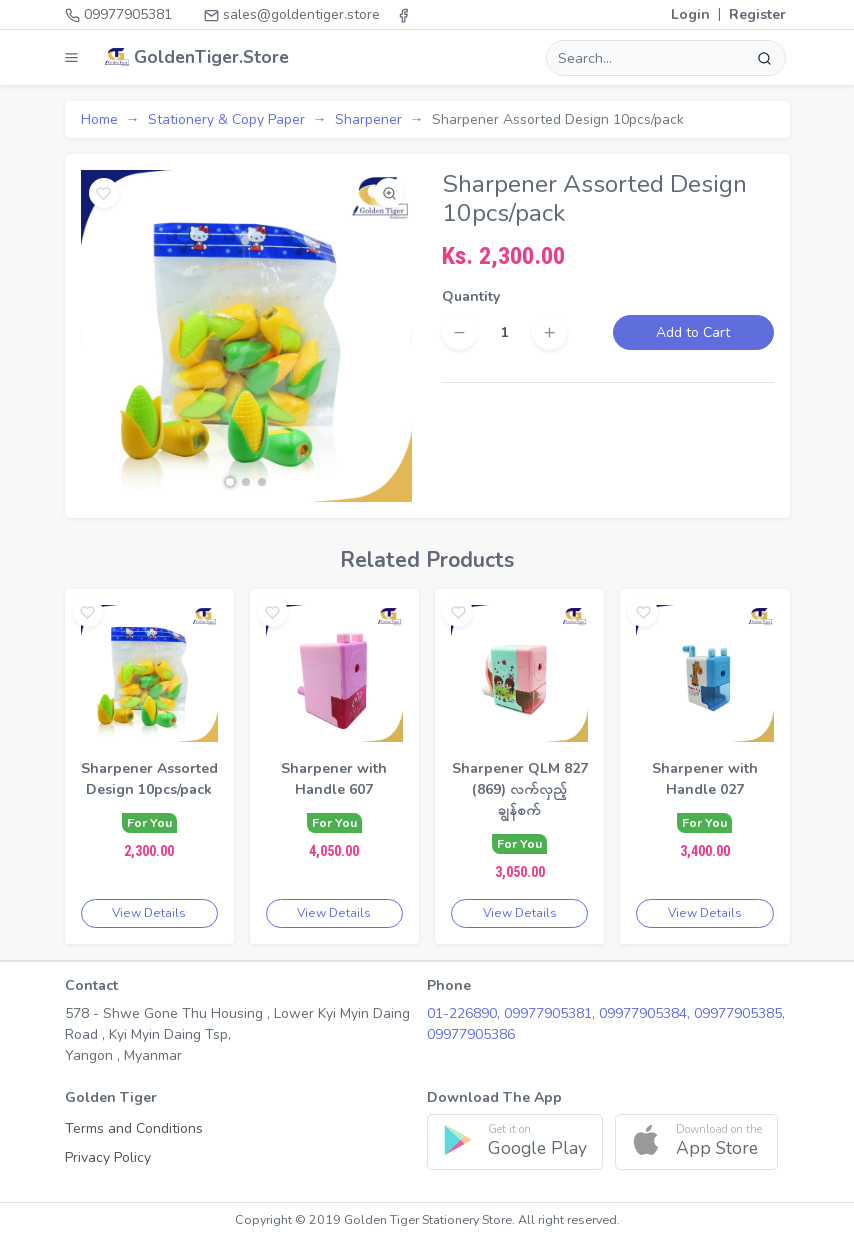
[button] (230, 482)
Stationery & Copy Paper (226, 119)
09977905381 (118, 14)
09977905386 (471, 1034)
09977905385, (739, 1013)
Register (757, 14)
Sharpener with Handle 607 (334, 779)
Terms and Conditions (134, 1128)
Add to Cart (693, 332)
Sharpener (368, 119)
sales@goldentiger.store (292, 14)
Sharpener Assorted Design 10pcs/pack (149, 779)
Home (99, 119)
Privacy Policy (108, 1157)
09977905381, (551, 1013)
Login (690, 14)
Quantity (471, 296)
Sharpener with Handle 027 (705, 779)
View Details (149, 913)
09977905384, (646, 1013)
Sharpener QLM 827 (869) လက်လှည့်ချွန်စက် (520, 789)
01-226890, (465, 1013)
